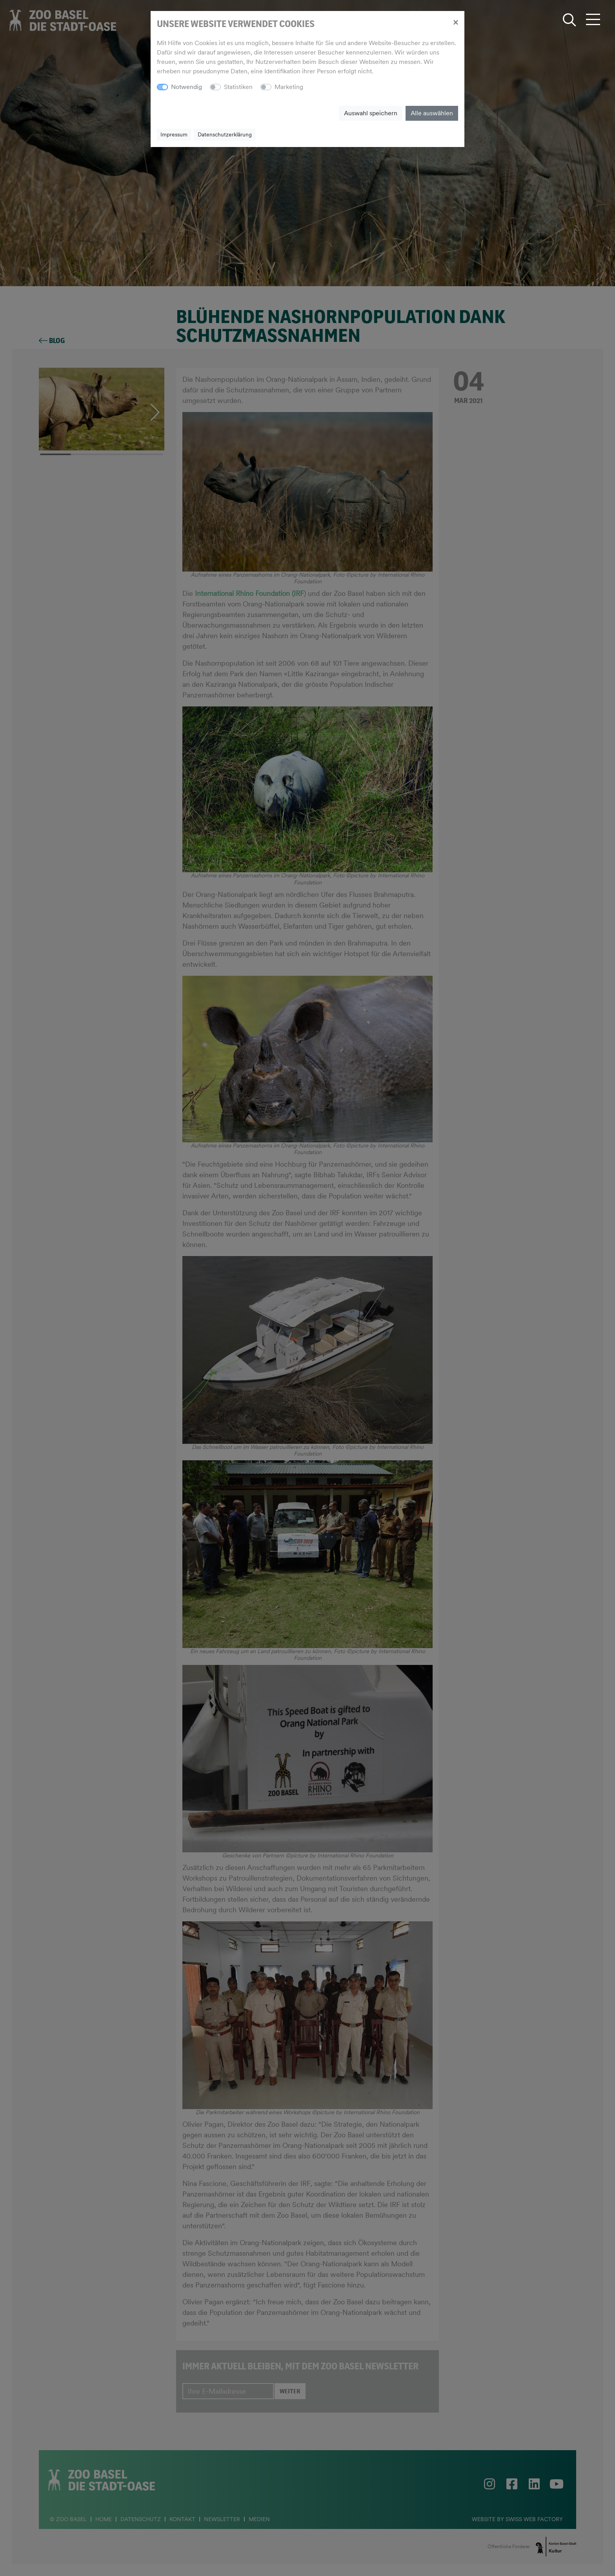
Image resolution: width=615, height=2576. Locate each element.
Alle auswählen (432, 113)
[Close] (455, 22)
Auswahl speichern (370, 113)
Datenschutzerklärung (225, 134)
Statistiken (238, 87)
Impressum (173, 134)
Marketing (289, 87)
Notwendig (186, 87)
